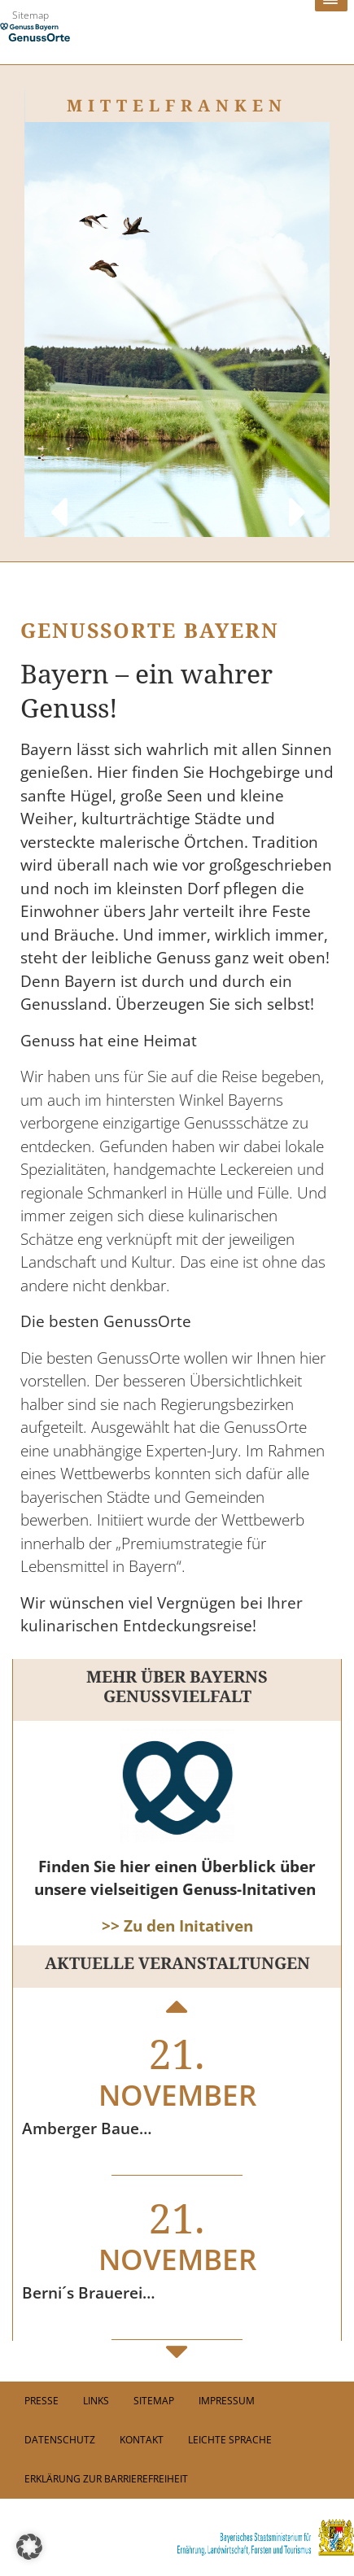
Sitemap (30, 15)
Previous (57, 496)
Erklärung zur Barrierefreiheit (106, 2479)
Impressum (227, 2401)
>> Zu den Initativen (177, 1925)
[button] (29, 2546)
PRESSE (41, 2401)
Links (96, 2401)
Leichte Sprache (230, 2440)
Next (297, 496)
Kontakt (142, 2440)
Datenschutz (59, 2440)
